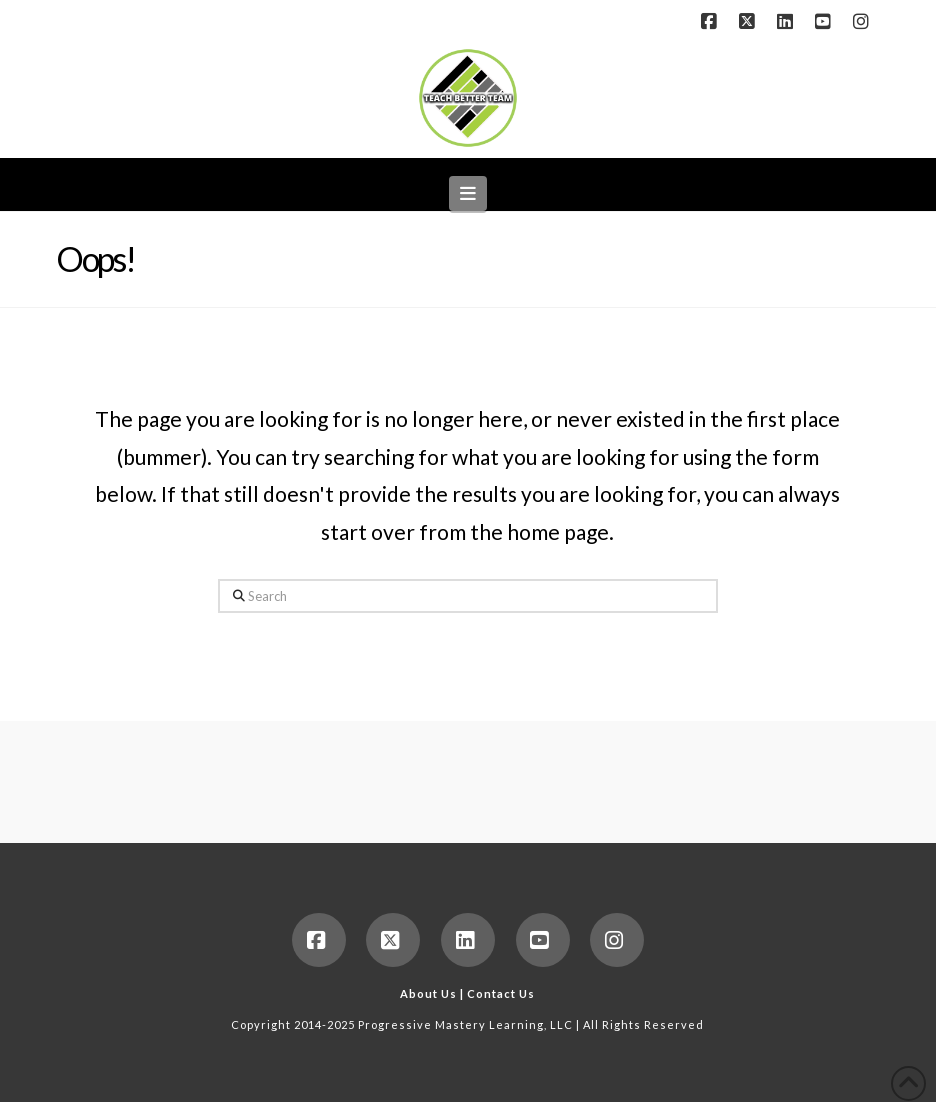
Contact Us (501, 993)
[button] (468, 193)
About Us (428, 993)
